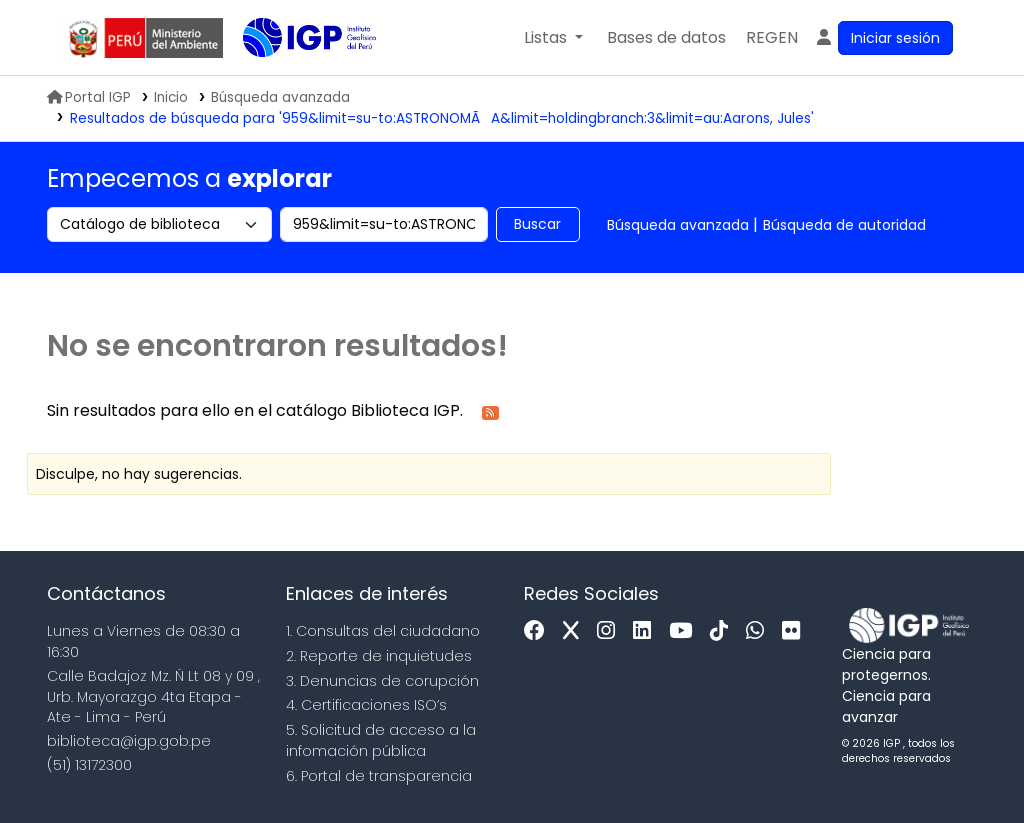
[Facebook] (539, 631)
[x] (576, 631)
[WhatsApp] (760, 631)
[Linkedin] (647, 631)
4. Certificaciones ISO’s (366, 705)
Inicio (171, 97)
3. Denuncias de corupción (382, 681)
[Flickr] (796, 631)
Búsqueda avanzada (678, 225)
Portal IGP (89, 97)
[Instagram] (611, 631)
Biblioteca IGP (293, 78)
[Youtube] (685, 631)
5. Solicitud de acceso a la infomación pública (381, 740)
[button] (553, 38)
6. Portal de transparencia (379, 776)
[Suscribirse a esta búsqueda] (490, 411)
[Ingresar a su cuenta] (883, 38)
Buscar (537, 224)
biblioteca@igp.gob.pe (129, 741)
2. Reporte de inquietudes (379, 656)
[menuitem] (772, 38)
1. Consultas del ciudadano (383, 631)
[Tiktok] (724, 631)
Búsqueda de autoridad (844, 225)
